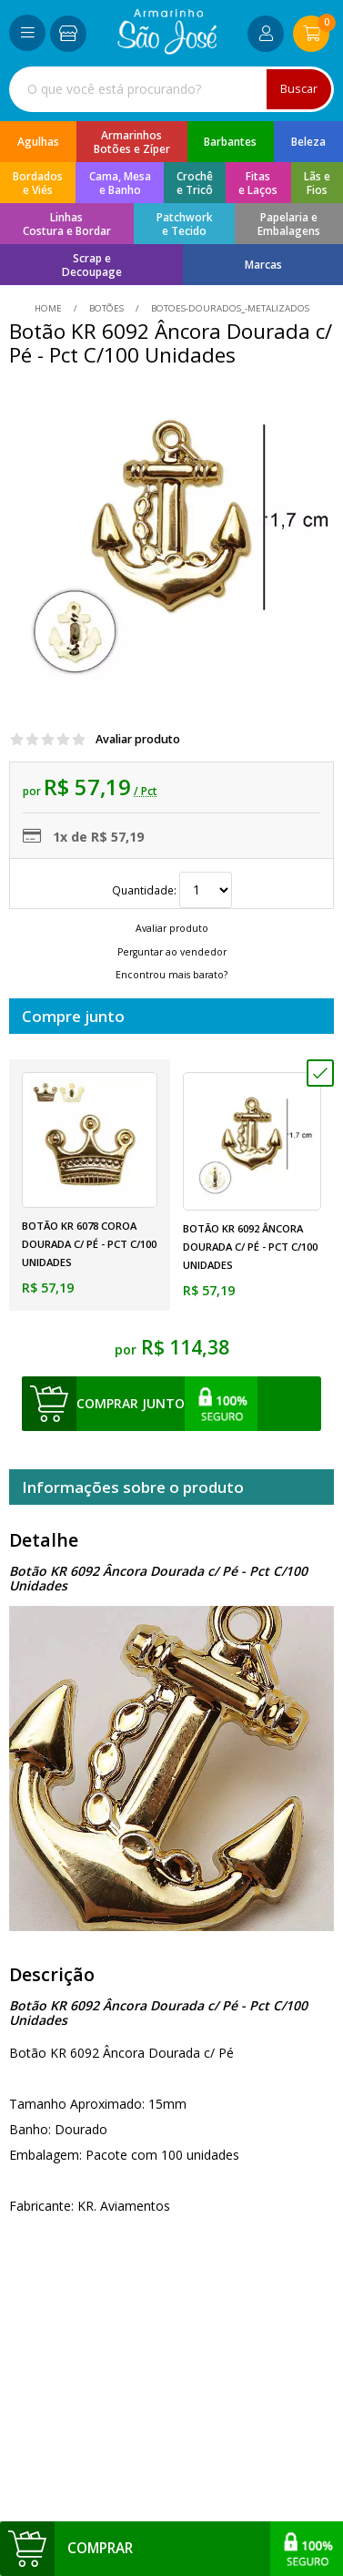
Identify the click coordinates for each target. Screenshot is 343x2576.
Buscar (299, 89)
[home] (167, 49)
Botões (106, 308)
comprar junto (130, 1403)
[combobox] (171, 89)
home (50, 308)
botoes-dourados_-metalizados (228, 308)
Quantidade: (172, 890)
